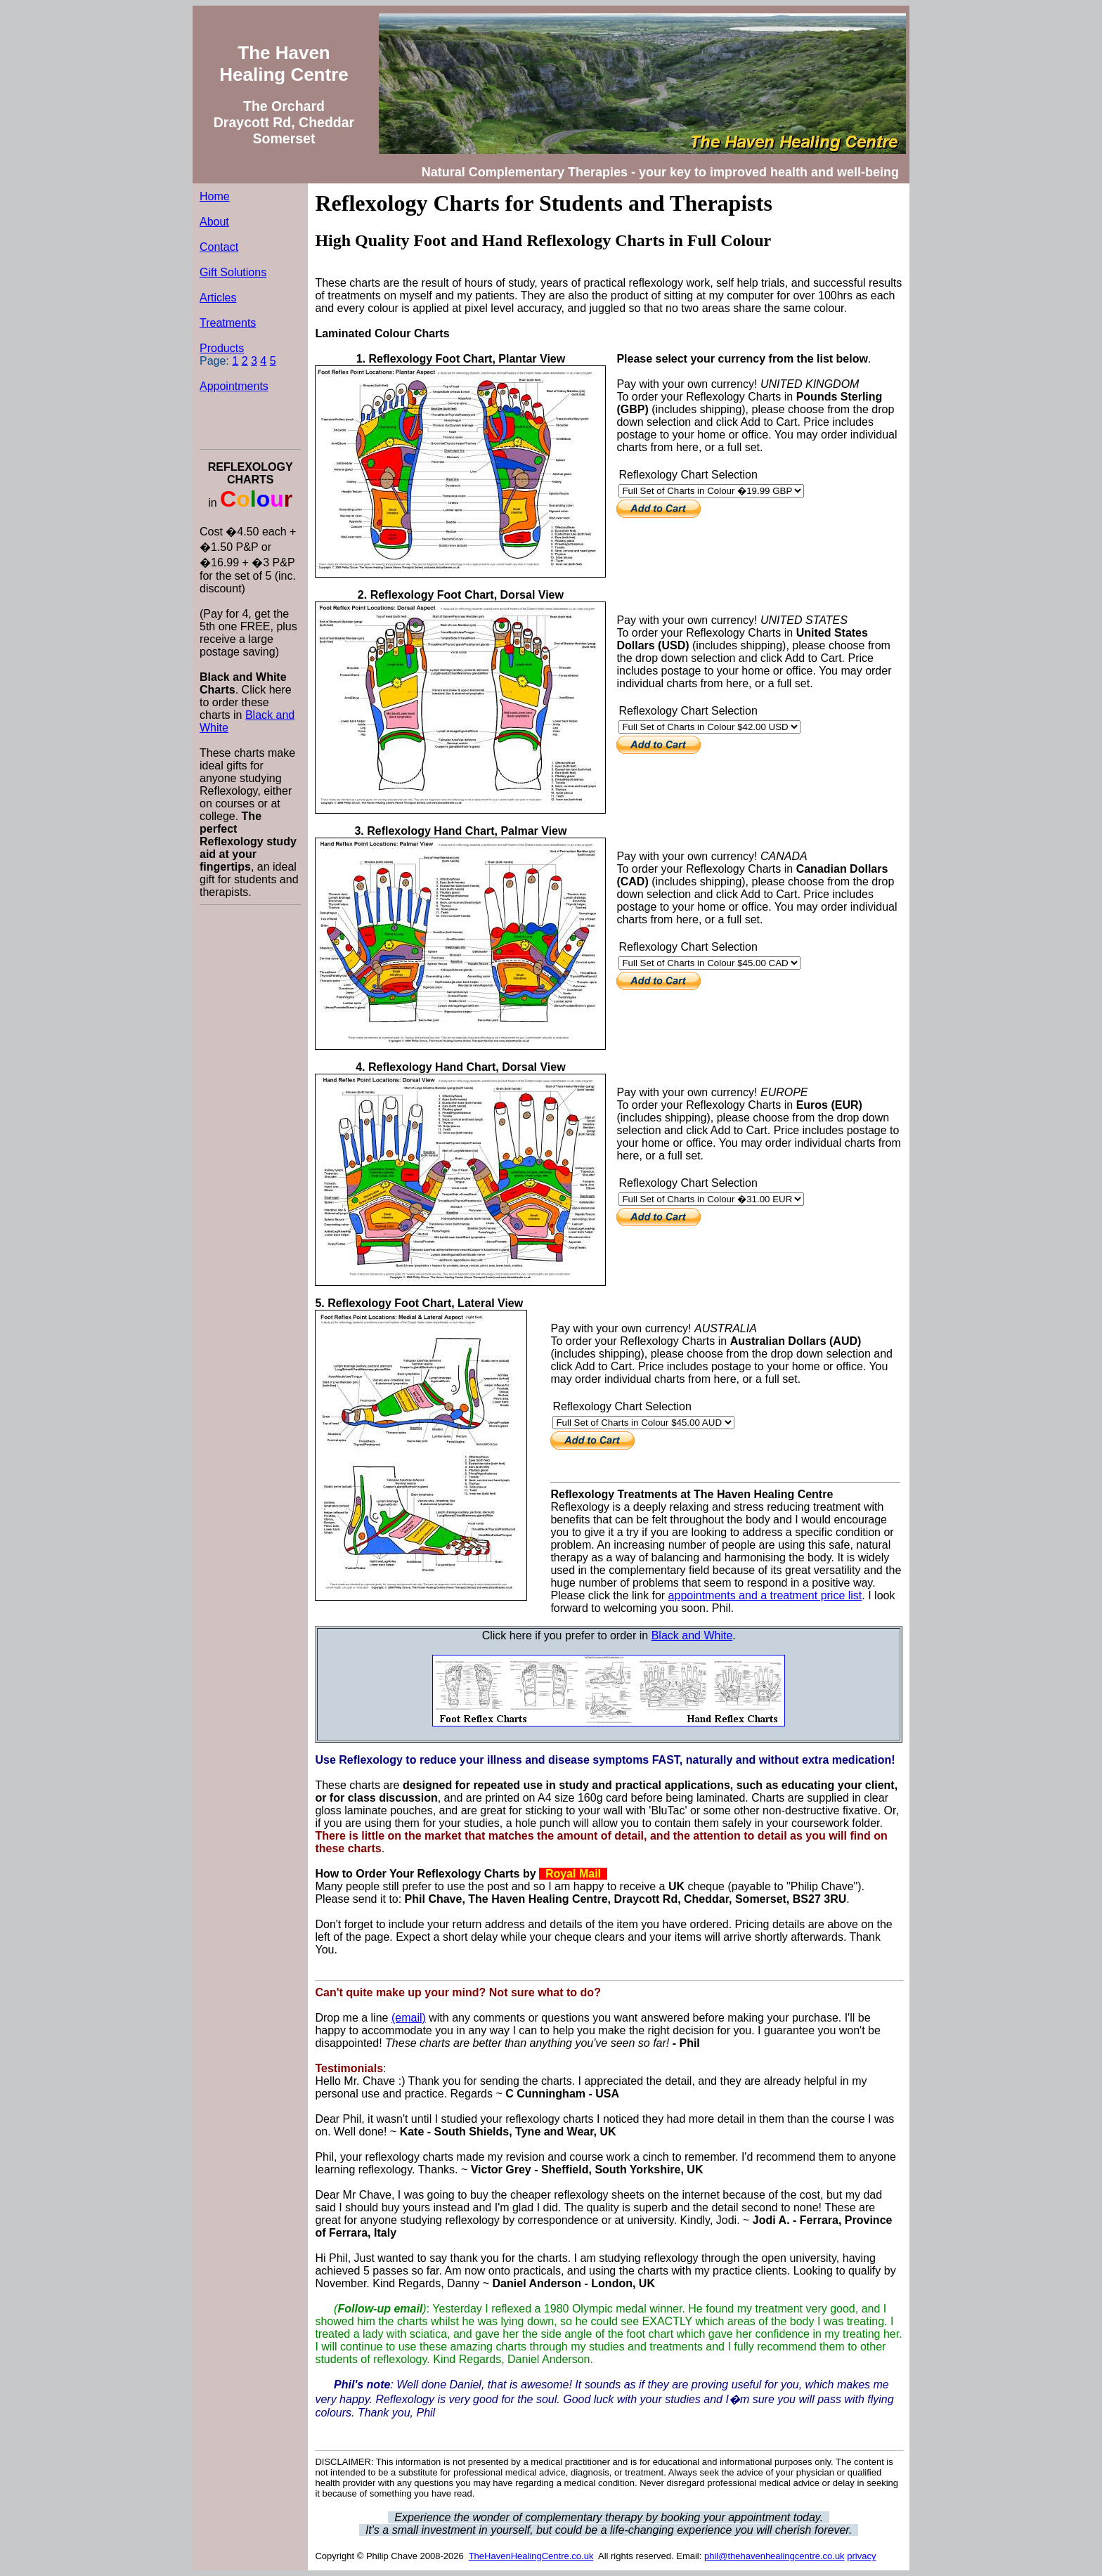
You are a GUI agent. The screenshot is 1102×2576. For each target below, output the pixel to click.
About (214, 222)
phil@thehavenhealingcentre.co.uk (774, 2556)
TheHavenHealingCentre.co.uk (531, 2556)
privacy (861, 2556)
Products (222, 348)
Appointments (234, 386)
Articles (218, 298)
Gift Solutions (233, 272)
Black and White (692, 1635)
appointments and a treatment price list (765, 1595)
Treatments (228, 323)
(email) (408, 2018)
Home (215, 196)
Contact (219, 247)
